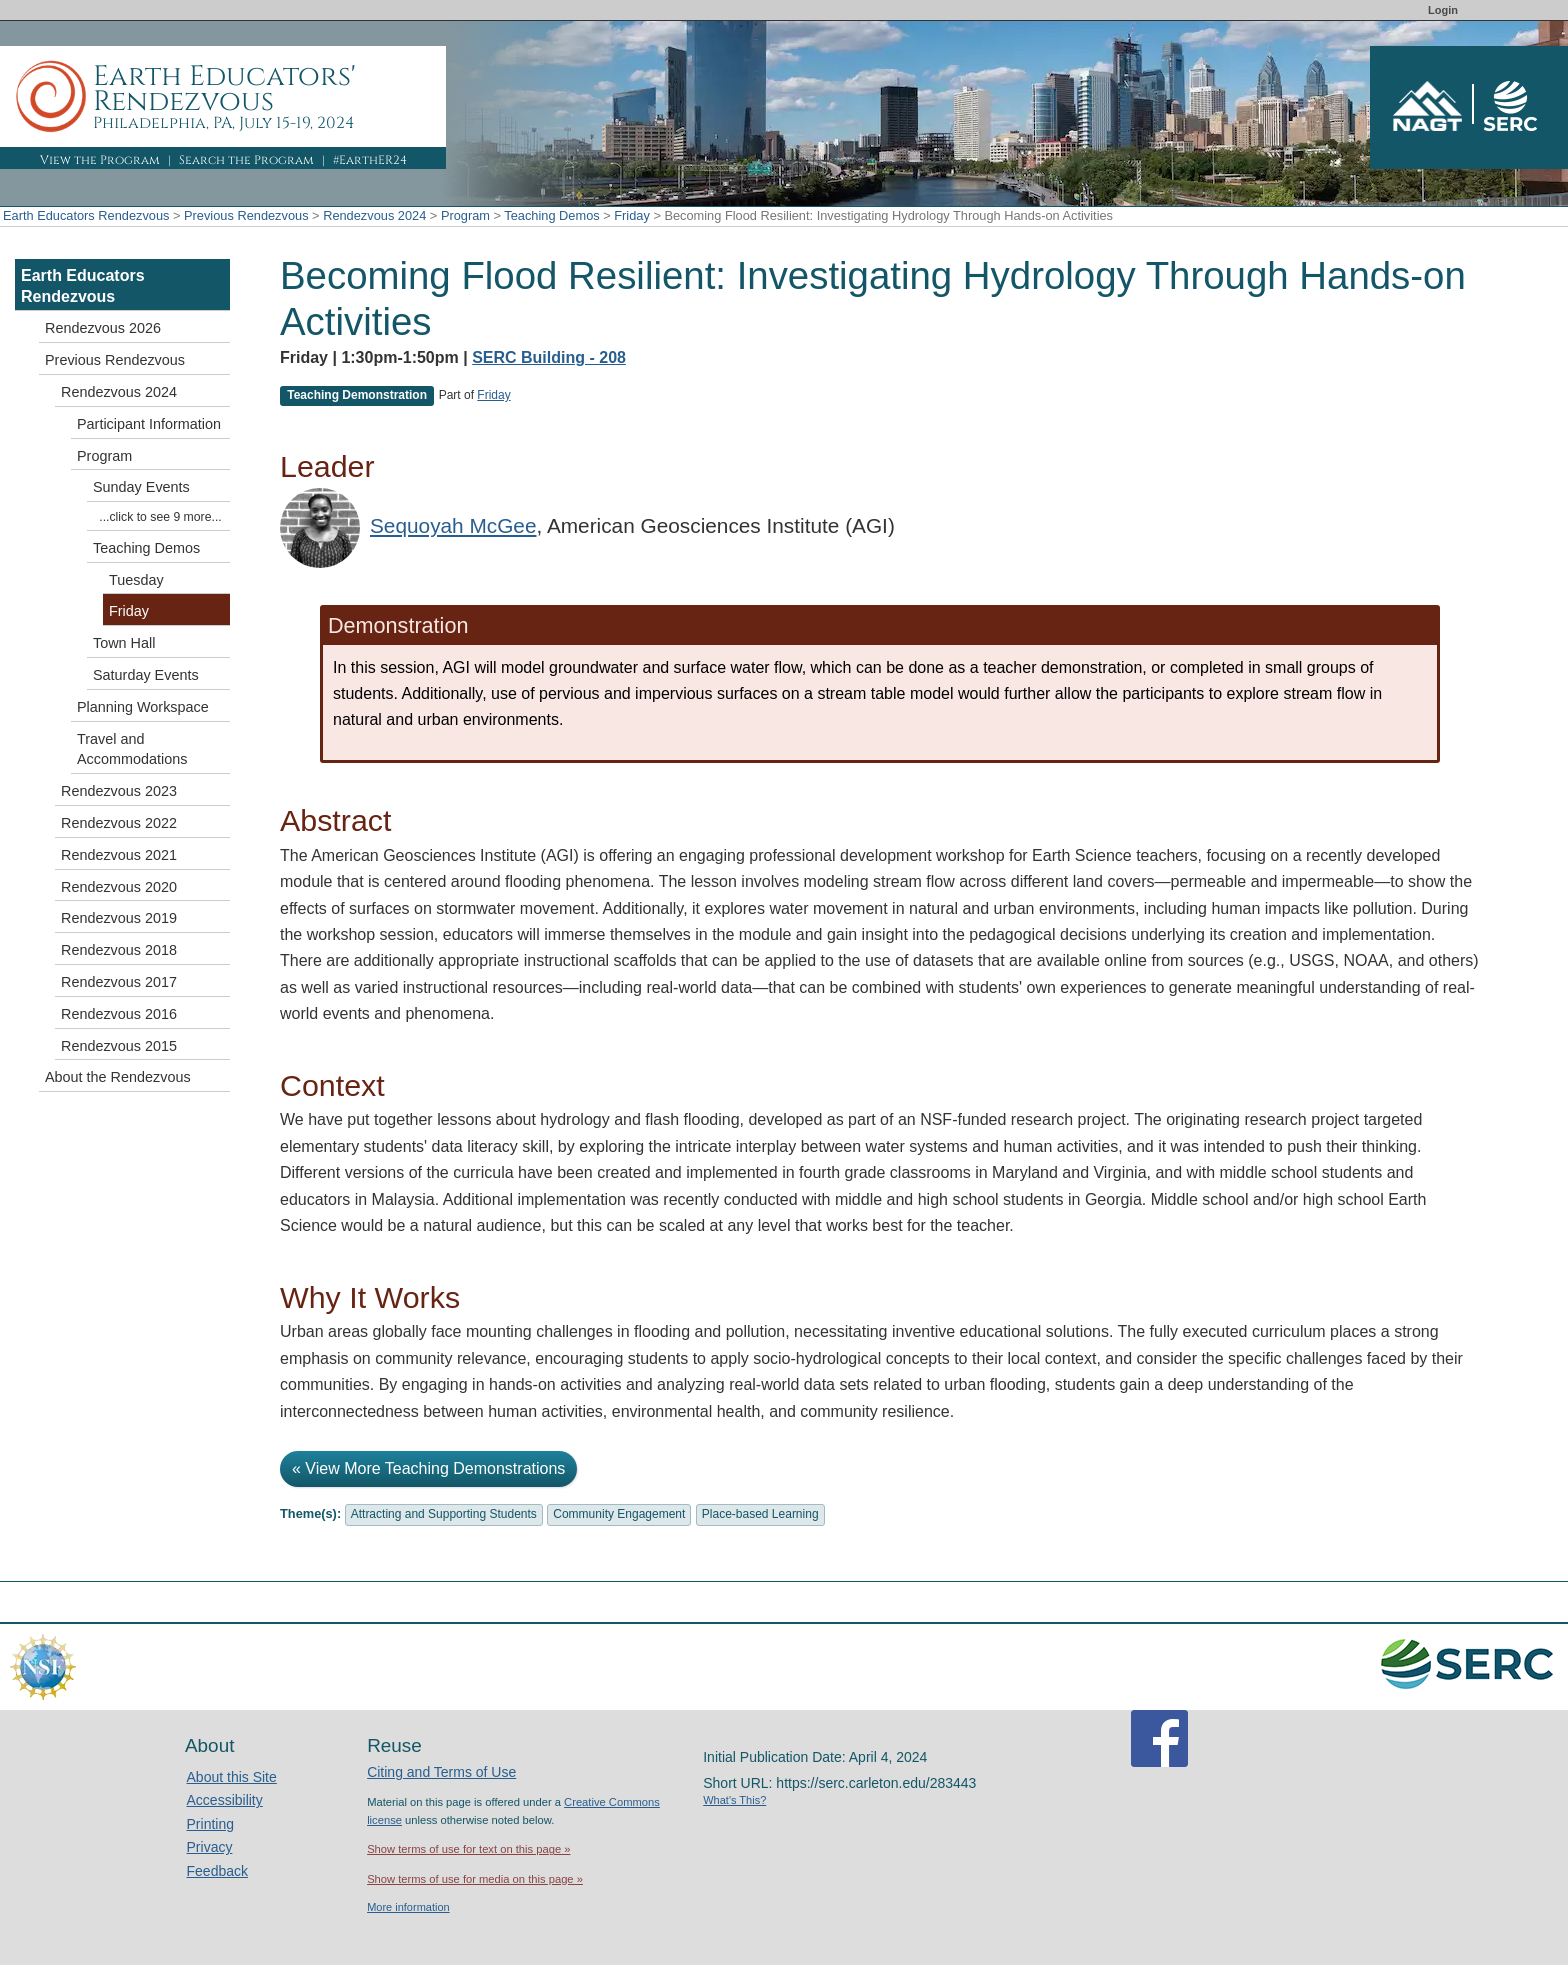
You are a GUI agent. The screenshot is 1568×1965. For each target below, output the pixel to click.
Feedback (217, 1871)
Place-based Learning (760, 1514)
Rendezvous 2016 (119, 1014)
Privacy (210, 1847)
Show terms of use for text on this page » (468, 1849)
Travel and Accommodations (132, 749)
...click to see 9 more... (160, 517)
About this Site (232, 1777)
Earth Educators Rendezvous (86, 215)
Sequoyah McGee (453, 525)
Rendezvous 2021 (119, 855)
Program (465, 215)
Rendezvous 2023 (119, 791)
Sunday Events (141, 487)
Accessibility (225, 1800)
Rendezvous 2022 (119, 823)
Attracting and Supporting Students (444, 1514)
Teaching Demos (551, 215)
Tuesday (136, 580)
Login (1443, 10)
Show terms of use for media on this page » (475, 1879)
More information (408, 1907)
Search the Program (246, 160)
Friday (632, 215)
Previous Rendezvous (246, 215)
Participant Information (149, 424)
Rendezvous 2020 (119, 887)
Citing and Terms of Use (441, 1772)
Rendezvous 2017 (119, 982)
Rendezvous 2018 (119, 950)
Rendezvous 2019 (119, 918)
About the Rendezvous (118, 1077)
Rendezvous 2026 (103, 328)
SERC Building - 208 (549, 357)
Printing (210, 1824)
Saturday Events (146, 675)
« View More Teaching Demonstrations (428, 1468)
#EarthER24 (370, 160)
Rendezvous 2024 (374, 215)
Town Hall (124, 643)
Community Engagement (619, 1514)
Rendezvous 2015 (119, 1046)
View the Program (100, 160)
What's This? (734, 1800)
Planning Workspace (143, 707)
